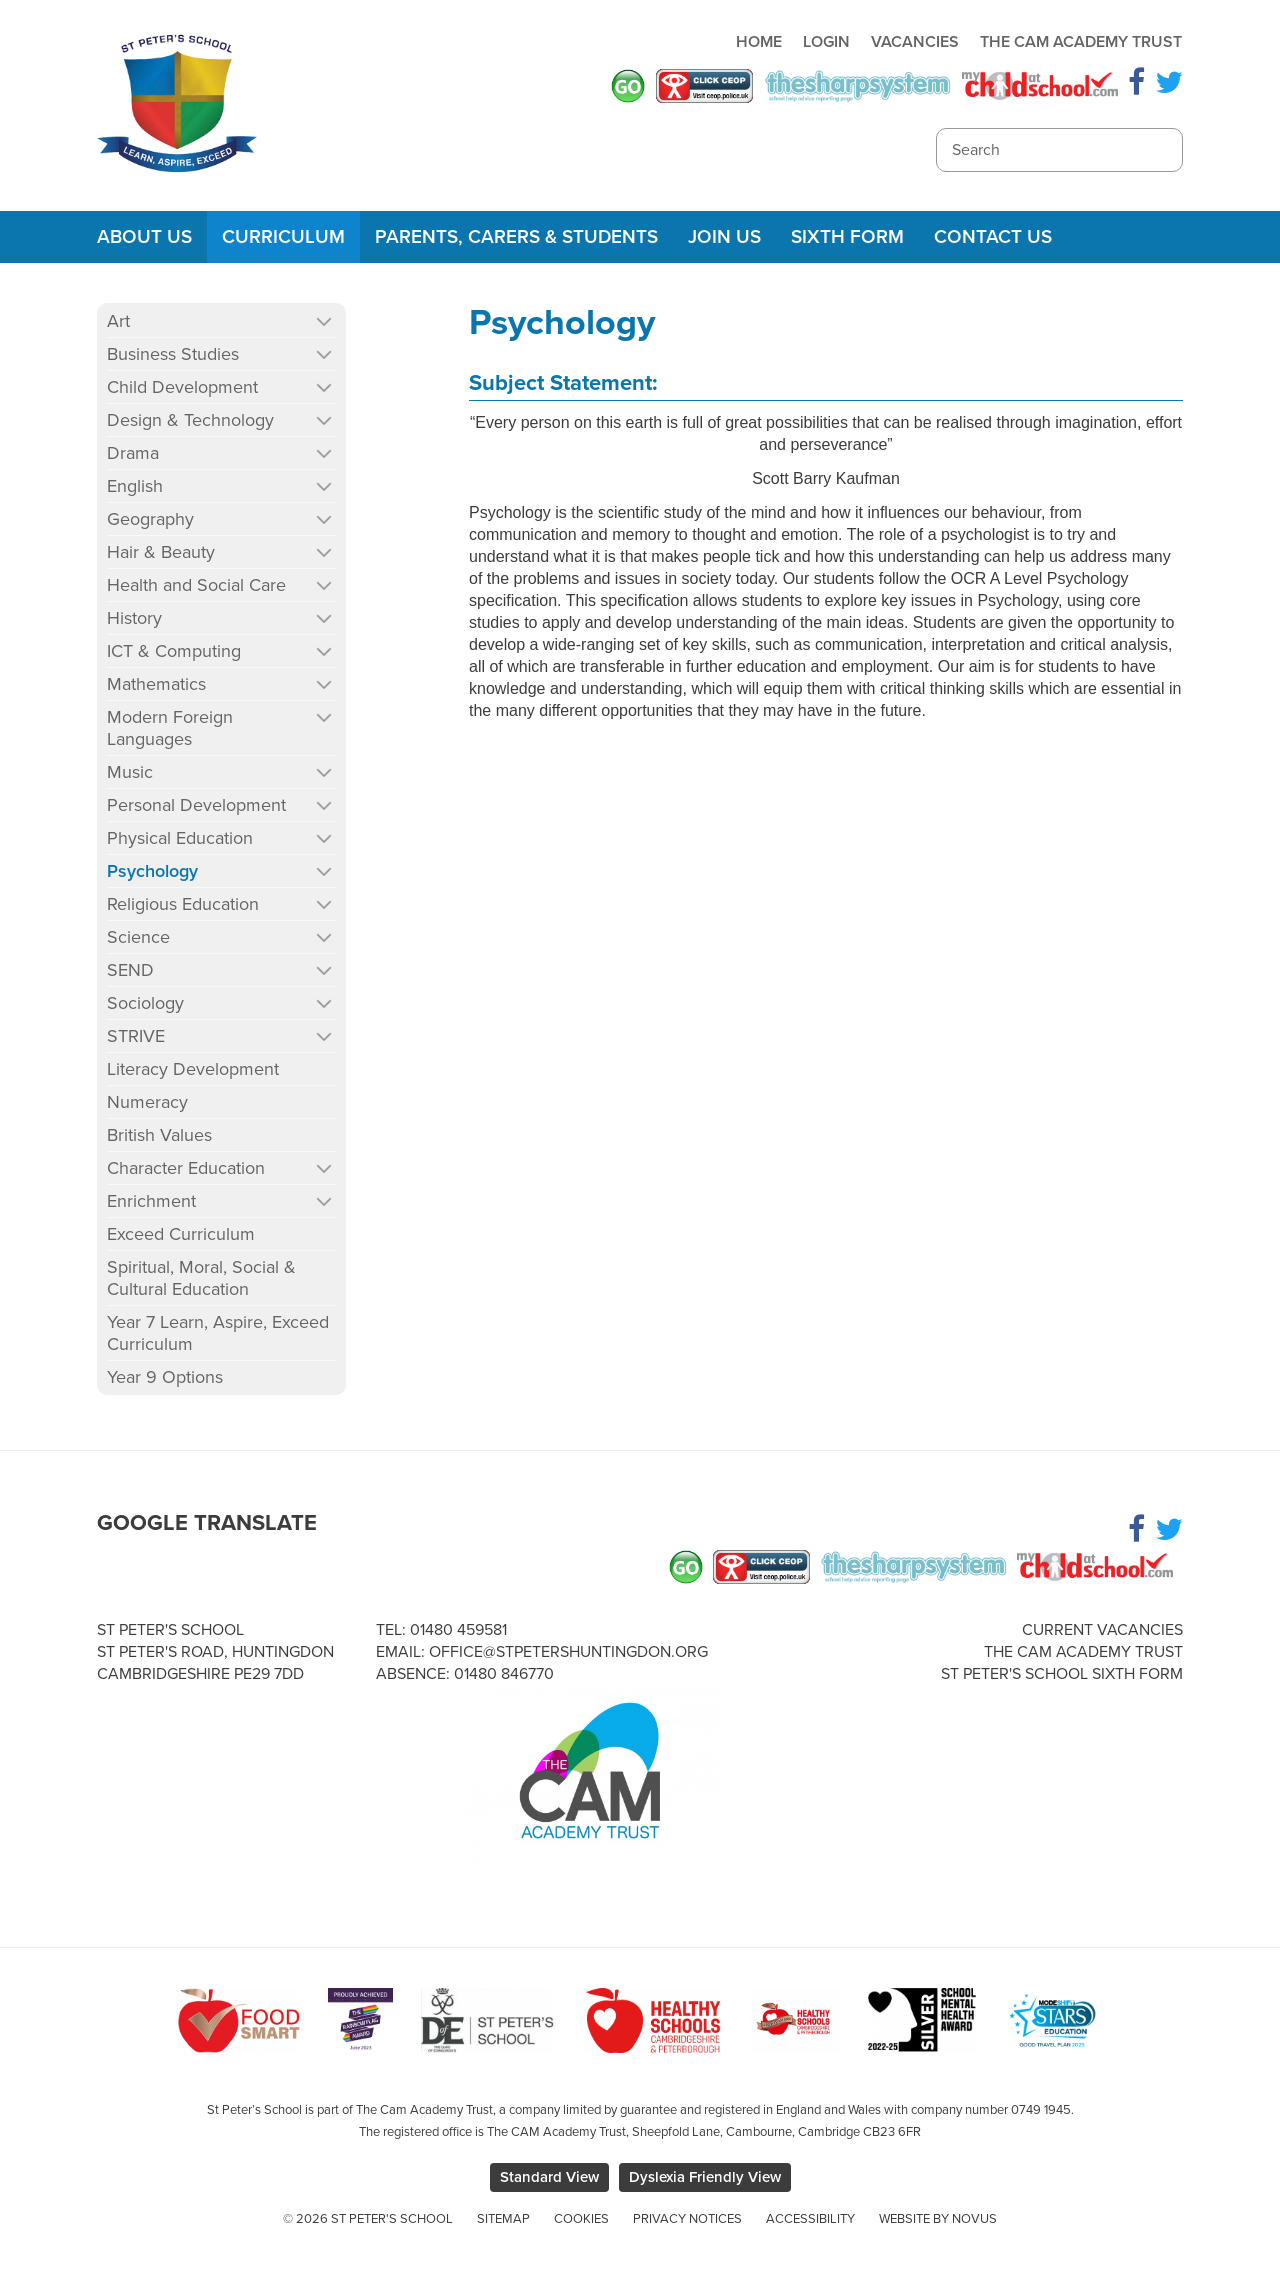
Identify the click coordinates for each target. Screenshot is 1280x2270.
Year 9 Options (165, 1377)
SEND (130, 970)
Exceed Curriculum (181, 1234)
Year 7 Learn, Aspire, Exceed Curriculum (218, 1333)
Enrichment (151, 1201)
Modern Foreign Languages (170, 728)
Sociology (145, 1003)
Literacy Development (193, 1069)
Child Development (182, 387)
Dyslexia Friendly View (705, 2177)
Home (759, 42)
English (135, 486)
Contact (993, 237)
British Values (159, 1135)
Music (130, 772)
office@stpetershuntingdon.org (568, 1652)
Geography (150, 519)
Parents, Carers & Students (516, 237)
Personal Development (196, 805)
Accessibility (810, 2219)
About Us (144, 237)
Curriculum (283, 237)
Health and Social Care (196, 585)
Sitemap (503, 2219)
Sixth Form (847, 237)
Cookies (581, 2219)
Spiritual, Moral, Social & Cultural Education (201, 1278)
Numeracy (147, 1102)
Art (118, 321)
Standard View (549, 2177)
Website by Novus (938, 2219)
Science (138, 937)
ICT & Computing (174, 651)
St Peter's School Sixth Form (1062, 1674)
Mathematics (156, 684)
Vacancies (915, 42)
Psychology (152, 871)
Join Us (724, 237)
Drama (133, 453)
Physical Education (180, 838)
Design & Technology (190, 420)
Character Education (186, 1168)
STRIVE (136, 1036)
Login (826, 42)
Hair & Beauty (161, 552)
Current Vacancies (1102, 1630)
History (134, 618)
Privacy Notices (687, 2219)
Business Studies (173, 354)
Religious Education (183, 904)
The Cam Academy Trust (1081, 42)
